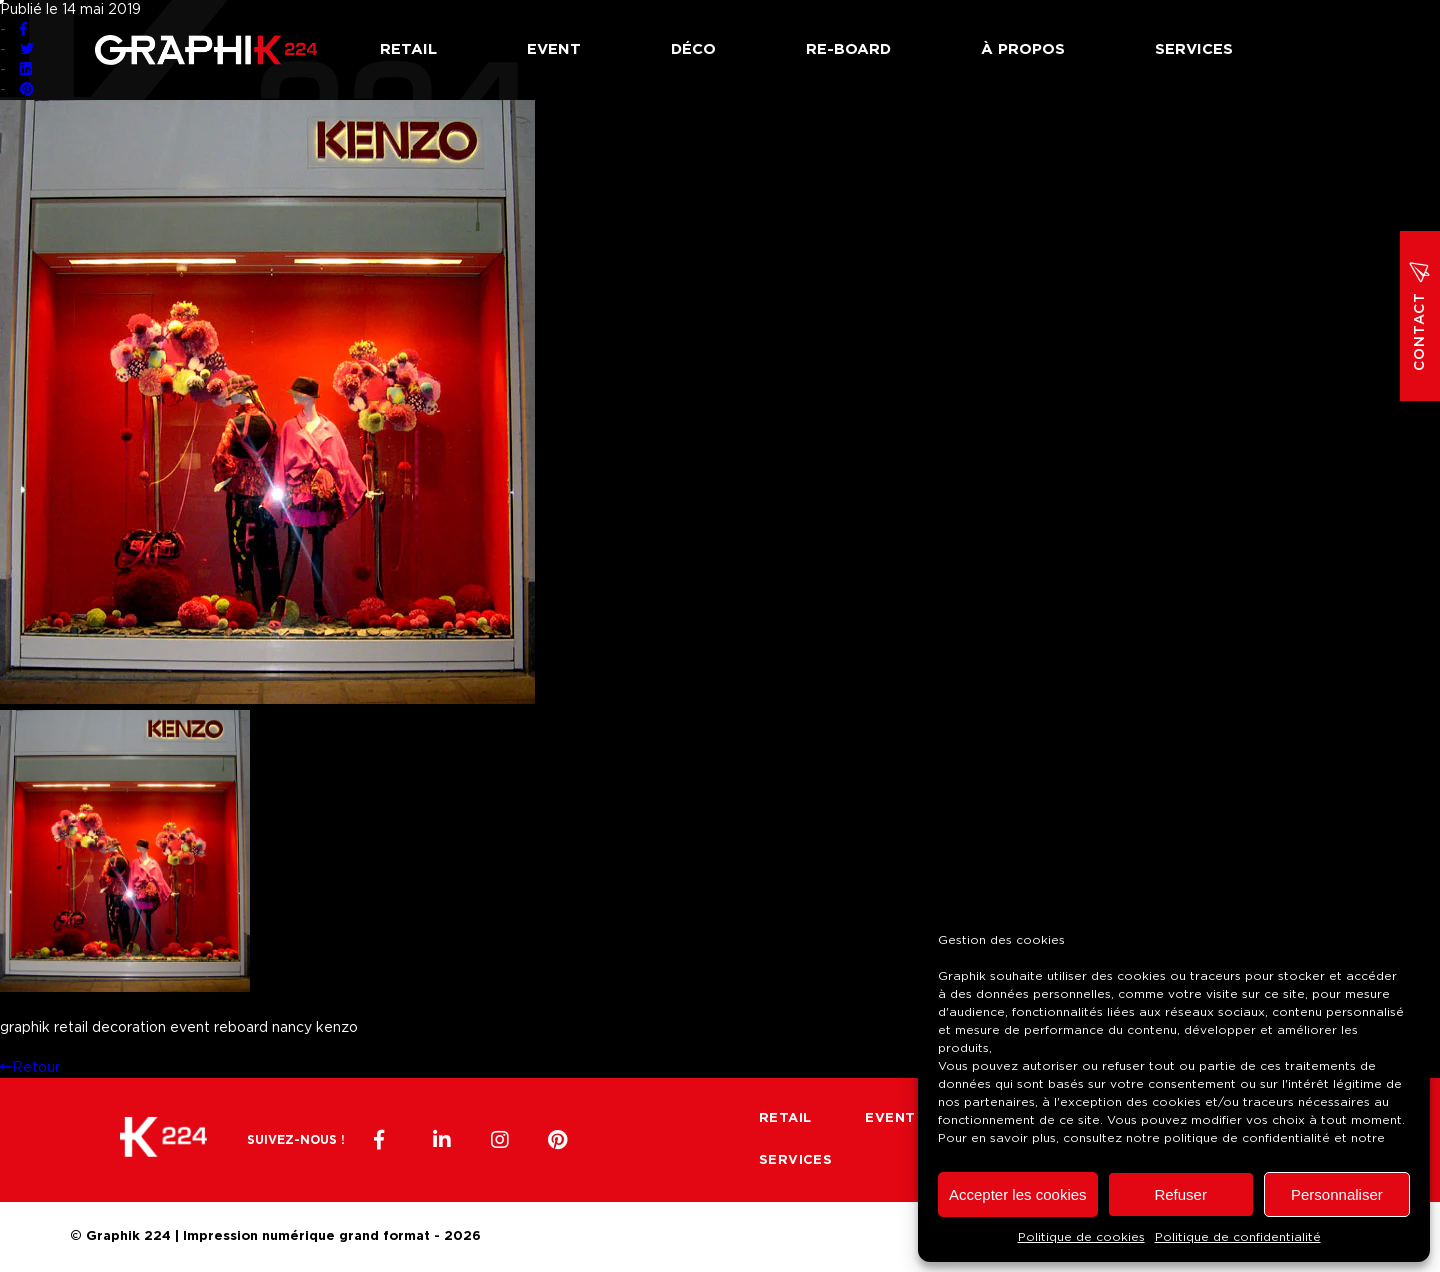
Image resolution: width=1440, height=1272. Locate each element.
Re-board (848, 49)
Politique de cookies (1081, 1237)
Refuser (1180, 1194)
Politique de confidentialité (1238, 1237)
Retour (30, 1068)
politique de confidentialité (1247, 1138)
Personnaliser (1337, 1194)
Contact (1420, 316)
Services (1194, 49)
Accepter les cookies (1018, 1194)
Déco (693, 49)
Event (554, 49)
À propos (1023, 49)
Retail (408, 49)
